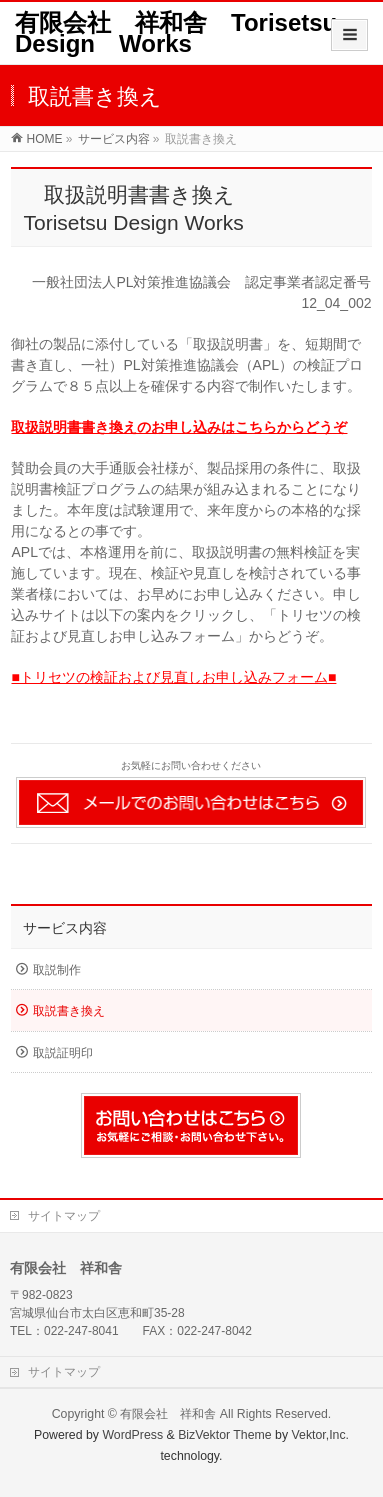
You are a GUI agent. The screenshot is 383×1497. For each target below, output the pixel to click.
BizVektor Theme (225, 1435)
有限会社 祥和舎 (168, 1414)
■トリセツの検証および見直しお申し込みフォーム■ (173, 677)
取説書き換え (69, 1011)
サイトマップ (64, 1216)
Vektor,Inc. (321, 1435)
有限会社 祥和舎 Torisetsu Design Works (188, 33)
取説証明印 (63, 1053)
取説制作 (57, 970)
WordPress (132, 1435)
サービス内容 (65, 928)
